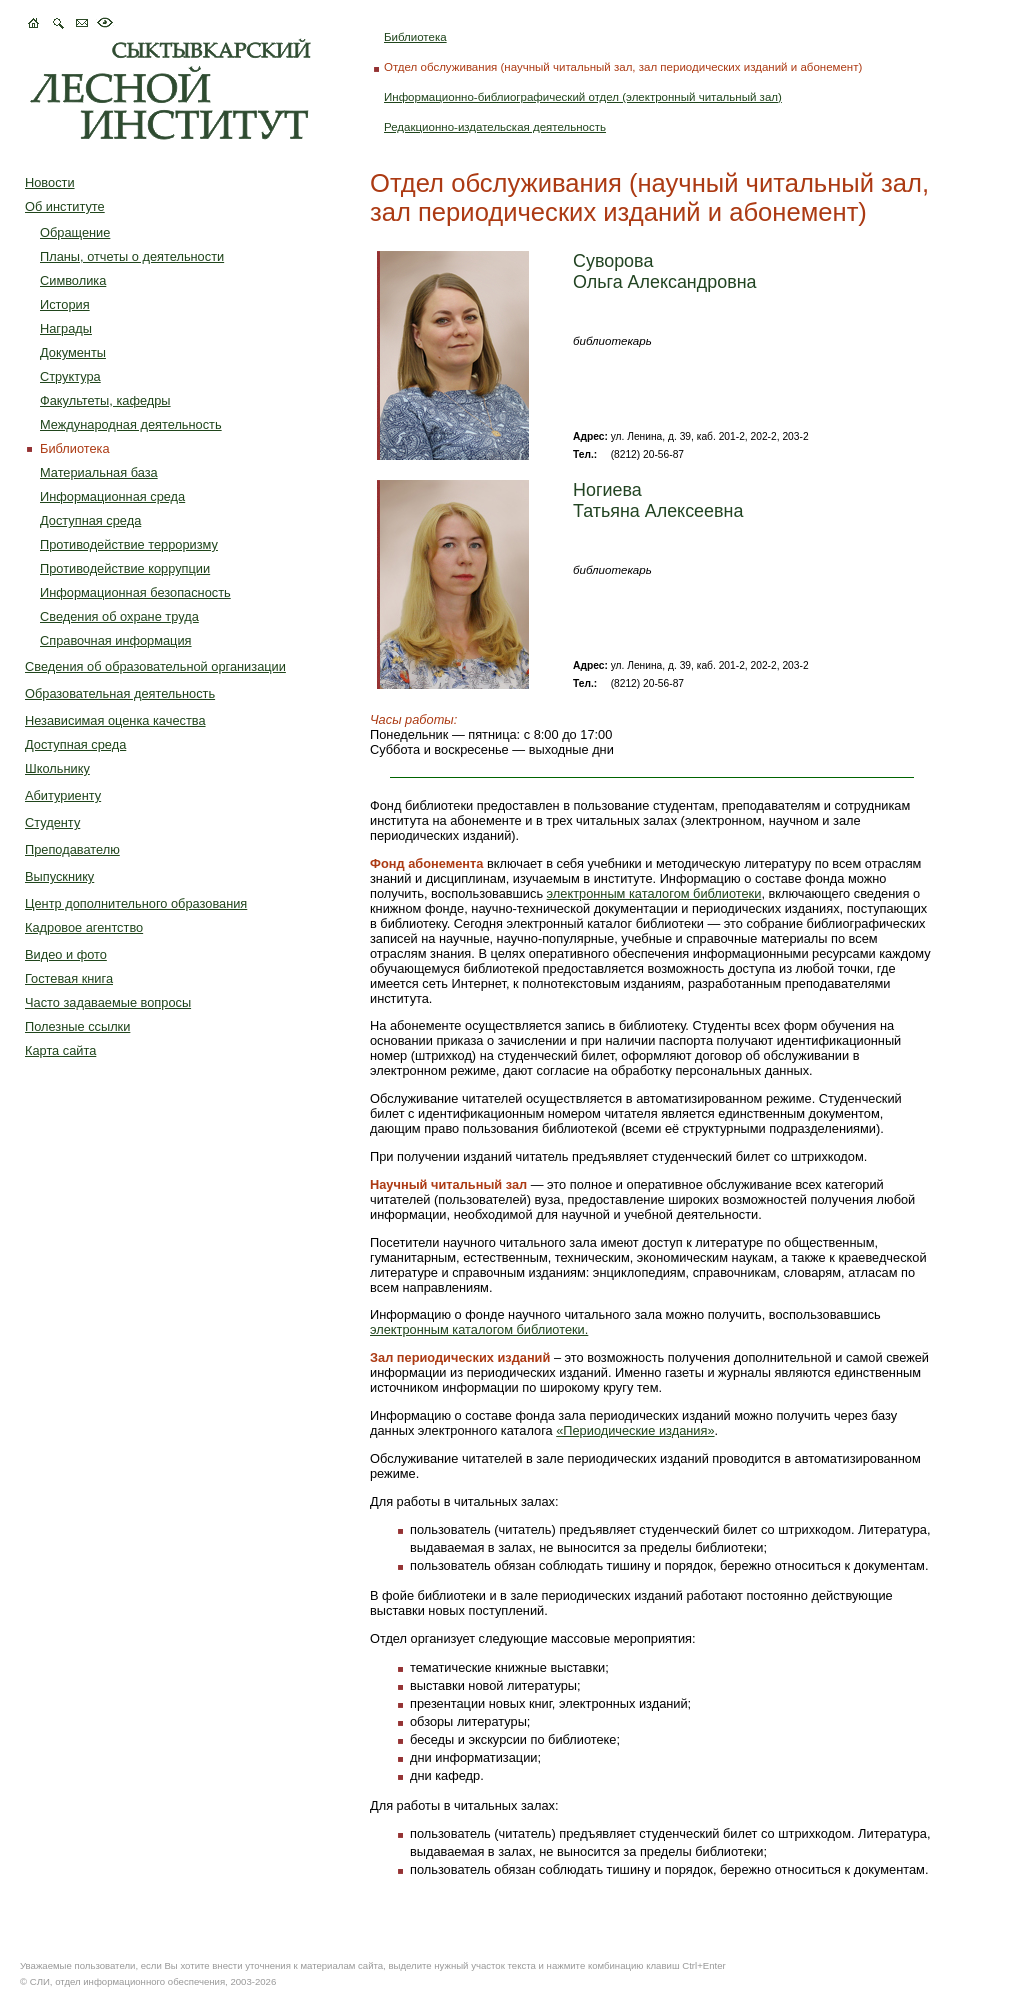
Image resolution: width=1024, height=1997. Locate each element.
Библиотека (415, 37)
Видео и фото (66, 954)
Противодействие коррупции (125, 568)
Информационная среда (112, 496)
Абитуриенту (63, 795)
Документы (73, 352)
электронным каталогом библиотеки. (479, 1329)
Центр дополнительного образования (136, 903)
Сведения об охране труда (119, 616)
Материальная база (99, 472)
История (65, 304)
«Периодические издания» (635, 1430)
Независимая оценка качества (115, 720)
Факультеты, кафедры (105, 400)
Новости (50, 182)
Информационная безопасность (135, 592)
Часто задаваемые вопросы (108, 1002)
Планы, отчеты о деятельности (132, 256)
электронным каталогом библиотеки (654, 893)
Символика (73, 280)
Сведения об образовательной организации (155, 666)
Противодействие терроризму (129, 544)
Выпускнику (59, 876)
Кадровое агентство (84, 927)
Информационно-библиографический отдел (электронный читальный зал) (583, 97)
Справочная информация (116, 640)
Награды (66, 328)
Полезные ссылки (77, 1026)
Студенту (52, 822)
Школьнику (57, 768)
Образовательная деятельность (120, 693)
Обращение (75, 232)
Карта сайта (60, 1050)
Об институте (65, 206)
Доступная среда (90, 520)
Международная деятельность (131, 424)
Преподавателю (72, 849)
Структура (70, 376)
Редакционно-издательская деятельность (495, 127)
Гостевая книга (69, 978)
